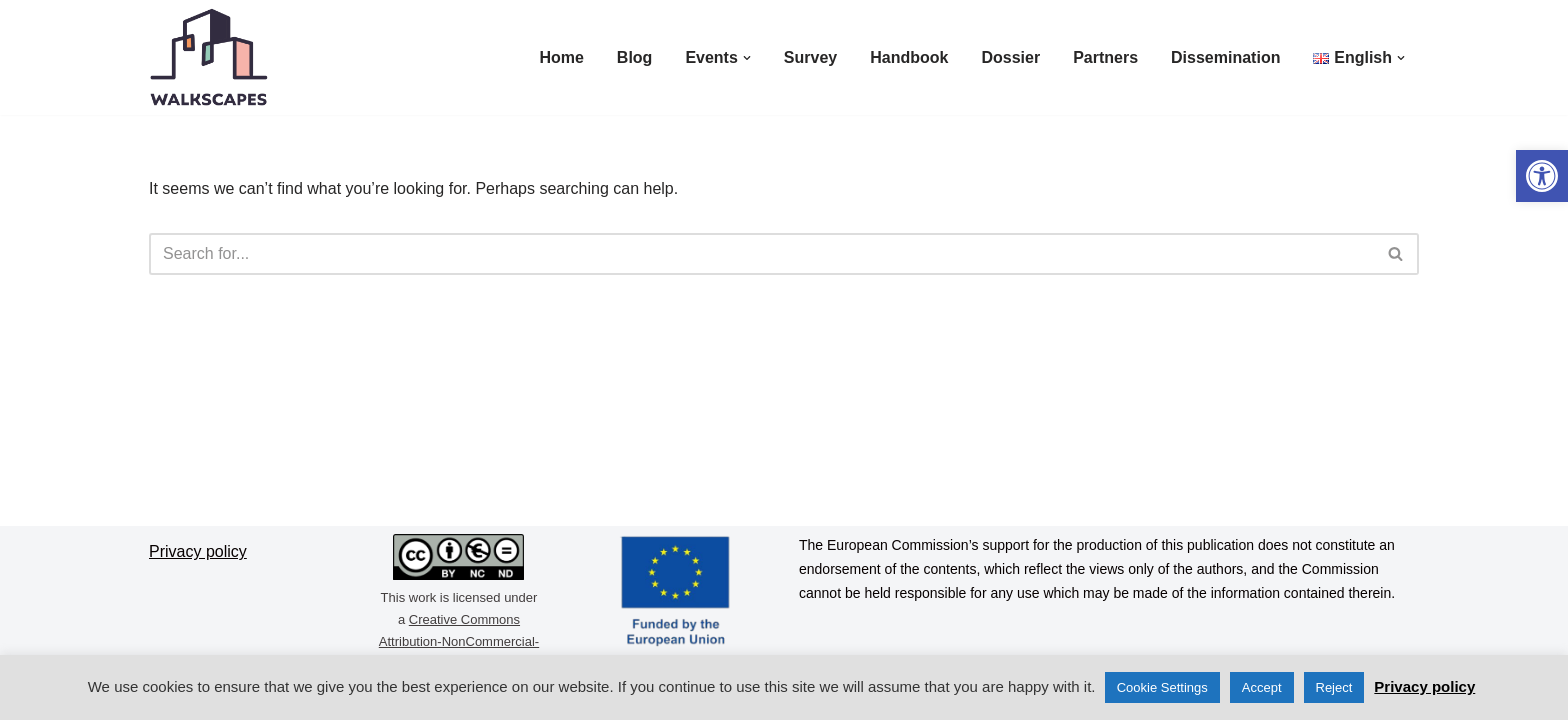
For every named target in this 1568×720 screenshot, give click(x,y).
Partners (1105, 57)
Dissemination (1225, 57)
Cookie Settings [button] (1162, 687)
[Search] (761, 254)
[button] (1542, 176)
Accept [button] (1262, 687)
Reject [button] (1334, 687)
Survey (810, 57)
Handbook (909, 57)
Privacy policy (1424, 686)
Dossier (1010, 57)
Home (561, 57)
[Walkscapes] (209, 57)
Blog (635, 57)
